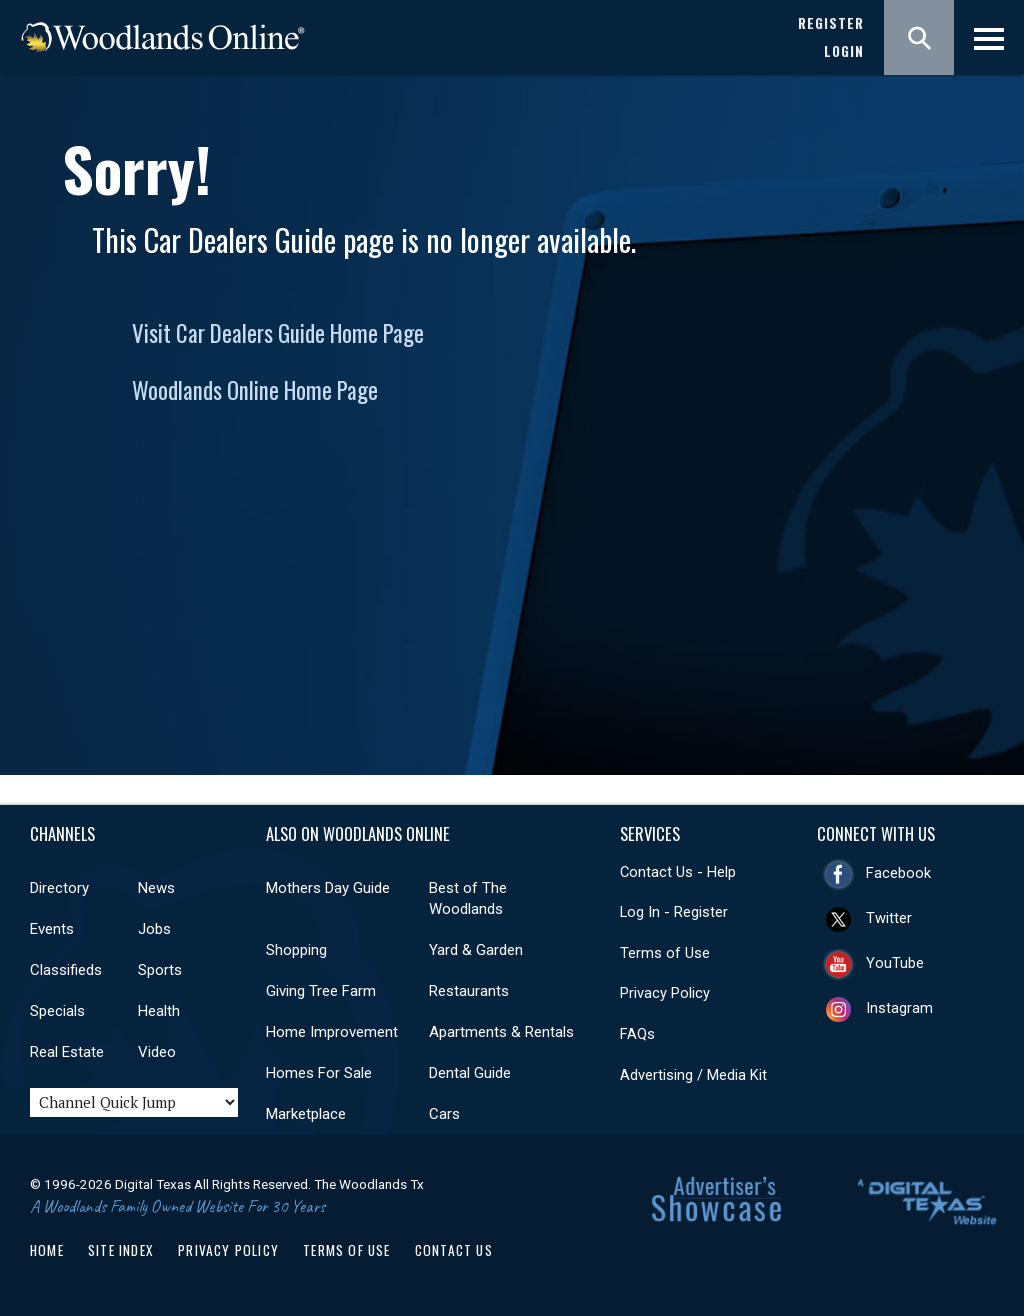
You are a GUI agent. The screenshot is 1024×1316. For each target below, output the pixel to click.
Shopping (296, 950)
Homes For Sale (319, 1073)
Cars (444, 1114)
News (156, 888)
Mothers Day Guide (328, 888)
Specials (57, 1011)
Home (47, 1250)
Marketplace (306, 1114)
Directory (59, 888)
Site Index (121, 1250)
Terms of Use (665, 953)
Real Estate (67, 1052)
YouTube (895, 963)
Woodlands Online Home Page (255, 390)
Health (159, 1011)
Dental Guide (470, 1073)
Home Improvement (332, 1032)
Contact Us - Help (678, 872)
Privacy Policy (665, 993)
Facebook (898, 873)
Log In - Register (674, 912)
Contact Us (454, 1250)
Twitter (889, 918)
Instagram (899, 1008)
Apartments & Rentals (501, 1032)
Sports (160, 970)
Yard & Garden (476, 950)
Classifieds (66, 970)
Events (52, 929)
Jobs (154, 929)
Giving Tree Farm (321, 991)
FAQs (637, 1034)
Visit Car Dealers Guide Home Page (278, 333)
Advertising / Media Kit (693, 1075)
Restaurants (469, 991)
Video (157, 1052)
